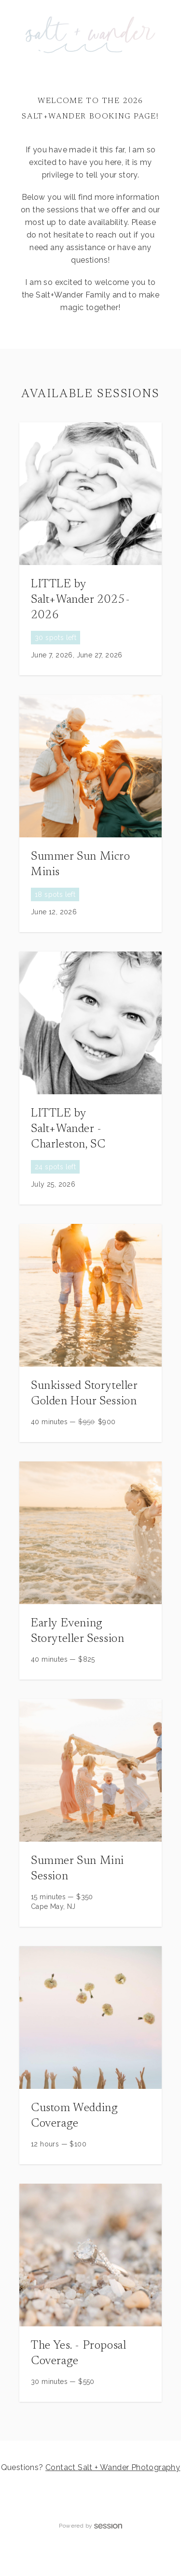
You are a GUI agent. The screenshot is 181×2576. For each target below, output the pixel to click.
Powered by (90, 2525)
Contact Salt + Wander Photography (112, 2467)
